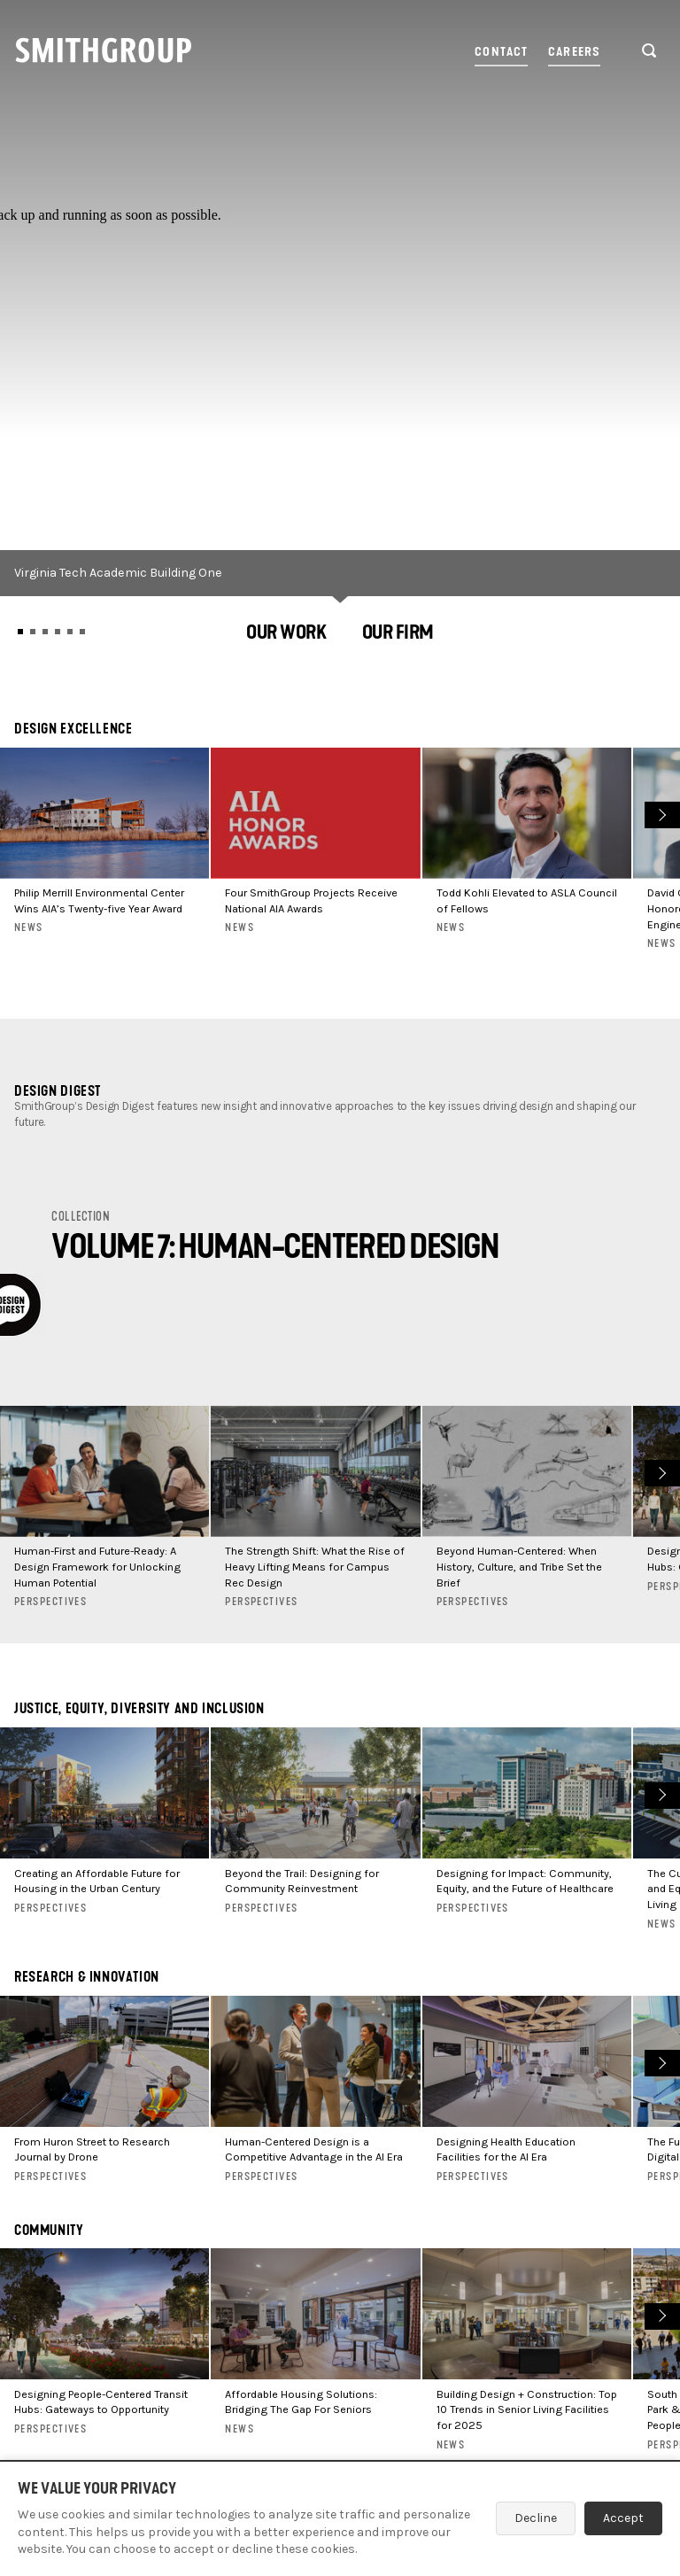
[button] (286, 635)
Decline (535, 2518)
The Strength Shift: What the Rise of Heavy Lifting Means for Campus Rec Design (315, 1566)
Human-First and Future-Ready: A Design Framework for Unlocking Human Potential (97, 1566)
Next (660, 813)
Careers (574, 51)
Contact (501, 51)
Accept (623, 2518)
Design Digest (57, 1091)
